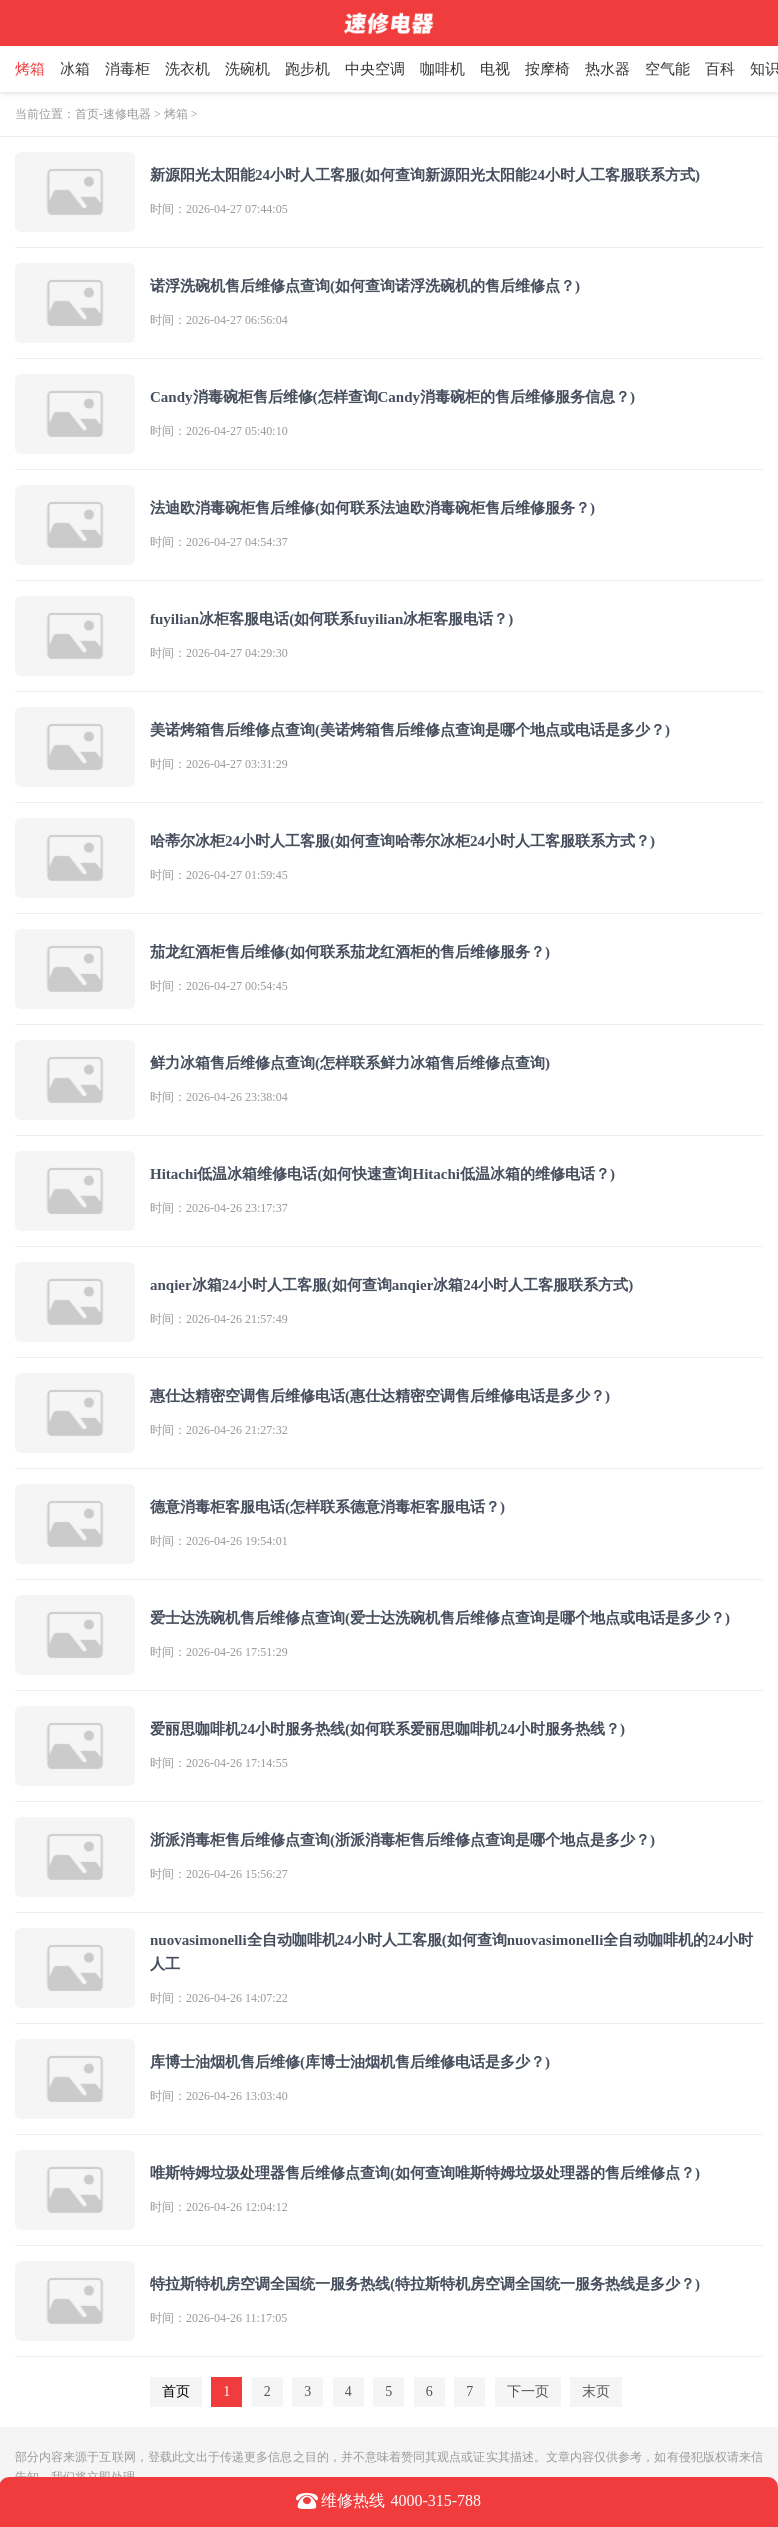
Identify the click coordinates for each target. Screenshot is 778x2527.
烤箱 (49, 69)
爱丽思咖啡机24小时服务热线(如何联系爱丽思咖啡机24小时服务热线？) (387, 1729)
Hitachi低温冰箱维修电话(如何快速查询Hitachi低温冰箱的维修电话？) (382, 1174)
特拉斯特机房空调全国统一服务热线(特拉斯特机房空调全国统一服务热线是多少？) (425, 2284)
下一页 (528, 2391)
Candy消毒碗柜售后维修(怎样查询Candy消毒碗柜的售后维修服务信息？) (392, 397)
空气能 (686, 69)
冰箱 (94, 69)
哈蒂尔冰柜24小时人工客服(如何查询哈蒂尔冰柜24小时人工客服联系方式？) (402, 841)
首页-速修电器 (113, 114)
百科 (739, 69)
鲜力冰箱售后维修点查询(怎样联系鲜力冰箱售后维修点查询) (350, 1063)
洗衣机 (206, 69)
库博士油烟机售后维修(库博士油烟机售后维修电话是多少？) (350, 2062)
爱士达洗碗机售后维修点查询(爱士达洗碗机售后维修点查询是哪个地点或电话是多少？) (440, 1618)
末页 (596, 2391)
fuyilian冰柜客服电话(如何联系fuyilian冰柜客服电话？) (331, 619)
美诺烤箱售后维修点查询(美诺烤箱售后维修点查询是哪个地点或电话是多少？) (410, 730)
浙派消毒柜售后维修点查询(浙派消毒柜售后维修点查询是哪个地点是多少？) (402, 1840)
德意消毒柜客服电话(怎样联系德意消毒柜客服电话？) (327, 1507)
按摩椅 (566, 69)
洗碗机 (266, 69)
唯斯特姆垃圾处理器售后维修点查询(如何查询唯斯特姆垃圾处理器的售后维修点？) (425, 2173)
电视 (514, 69)
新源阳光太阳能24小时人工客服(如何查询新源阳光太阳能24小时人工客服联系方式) (425, 175)
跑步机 (326, 69)
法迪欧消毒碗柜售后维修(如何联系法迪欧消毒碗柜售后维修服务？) (372, 508)
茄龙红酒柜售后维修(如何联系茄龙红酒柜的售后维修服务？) (350, 952)
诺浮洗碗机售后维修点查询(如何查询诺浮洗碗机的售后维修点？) (365, 286)
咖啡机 (461, 69)
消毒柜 (146, 69)
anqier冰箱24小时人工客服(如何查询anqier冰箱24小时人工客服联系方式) (391, 1285)
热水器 (626, 69)
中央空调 (394, 69)
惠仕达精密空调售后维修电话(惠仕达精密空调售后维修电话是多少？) (380, 1396)
